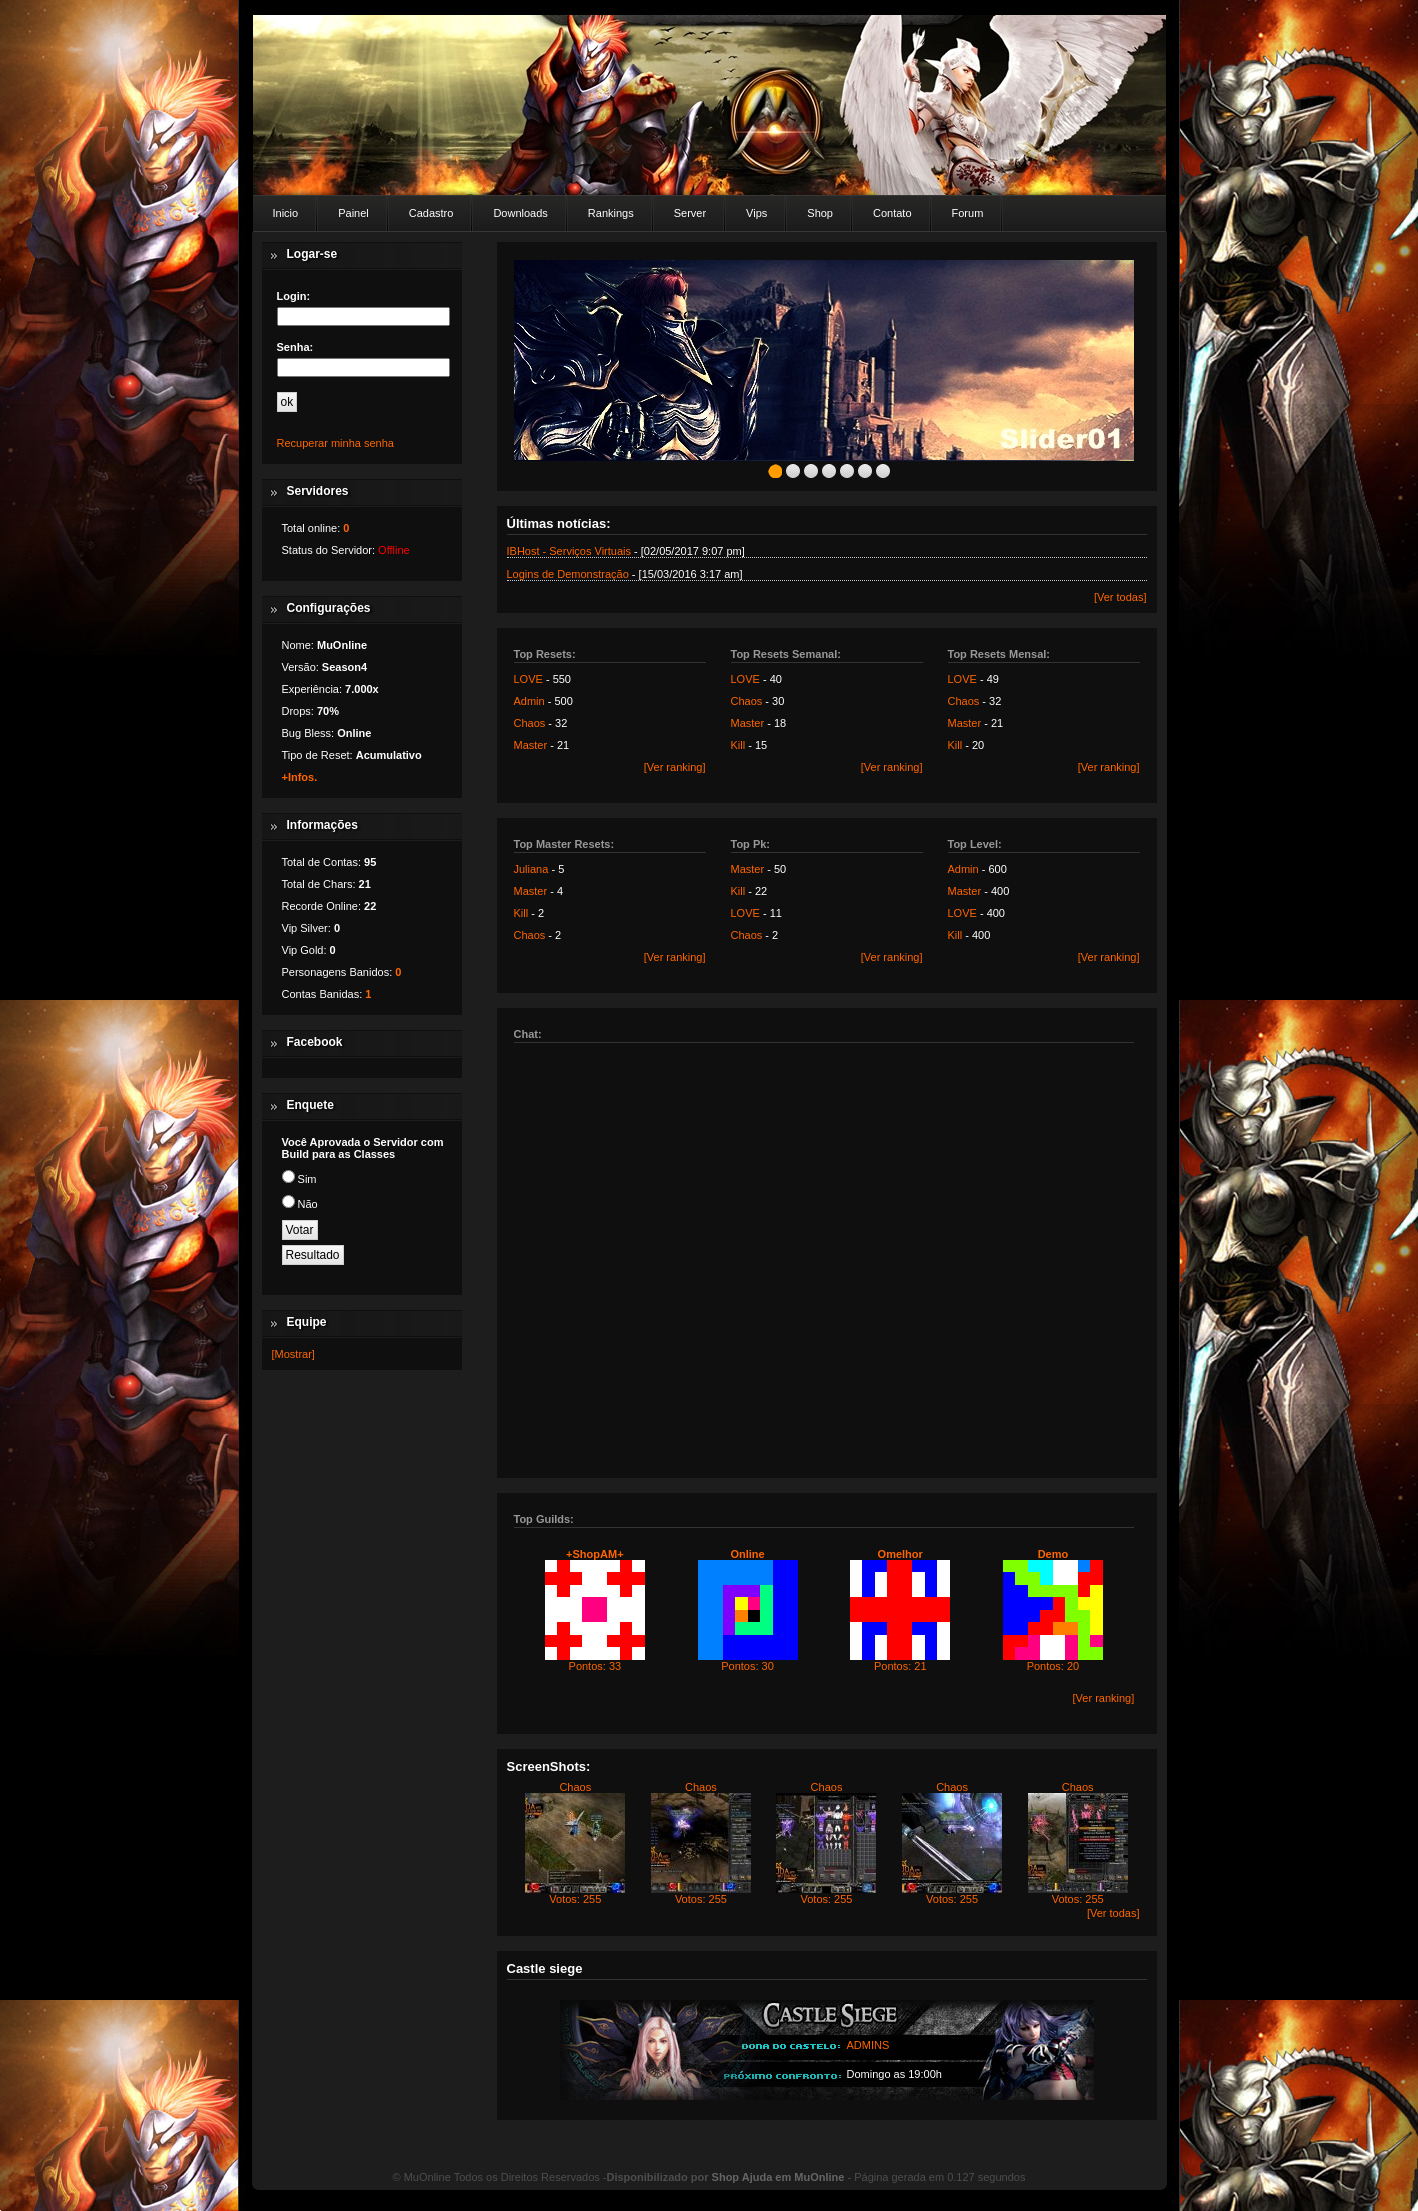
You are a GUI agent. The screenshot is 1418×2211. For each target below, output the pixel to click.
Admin (529, 701)
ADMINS (868, 2045)
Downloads (520, 213)
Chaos (530, 723)
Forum (968, 213)
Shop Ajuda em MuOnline (778, 2177)
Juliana (531, 869)
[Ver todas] (1120, 597)
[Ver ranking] (675, 767)
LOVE (528, 679)
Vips (756, 213)
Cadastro (431, 213)
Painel (353, 213)
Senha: (295, 347)
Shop (820, 213)
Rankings (611, 213)
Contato (892, 213)
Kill (738, 745)
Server (690, 213)
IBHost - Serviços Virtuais (569, 551)
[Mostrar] (293, 1354)
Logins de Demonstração (568, 574)
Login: (294, 296)
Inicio (286, 213)
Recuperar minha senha (335, 443)
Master (531, 745)
